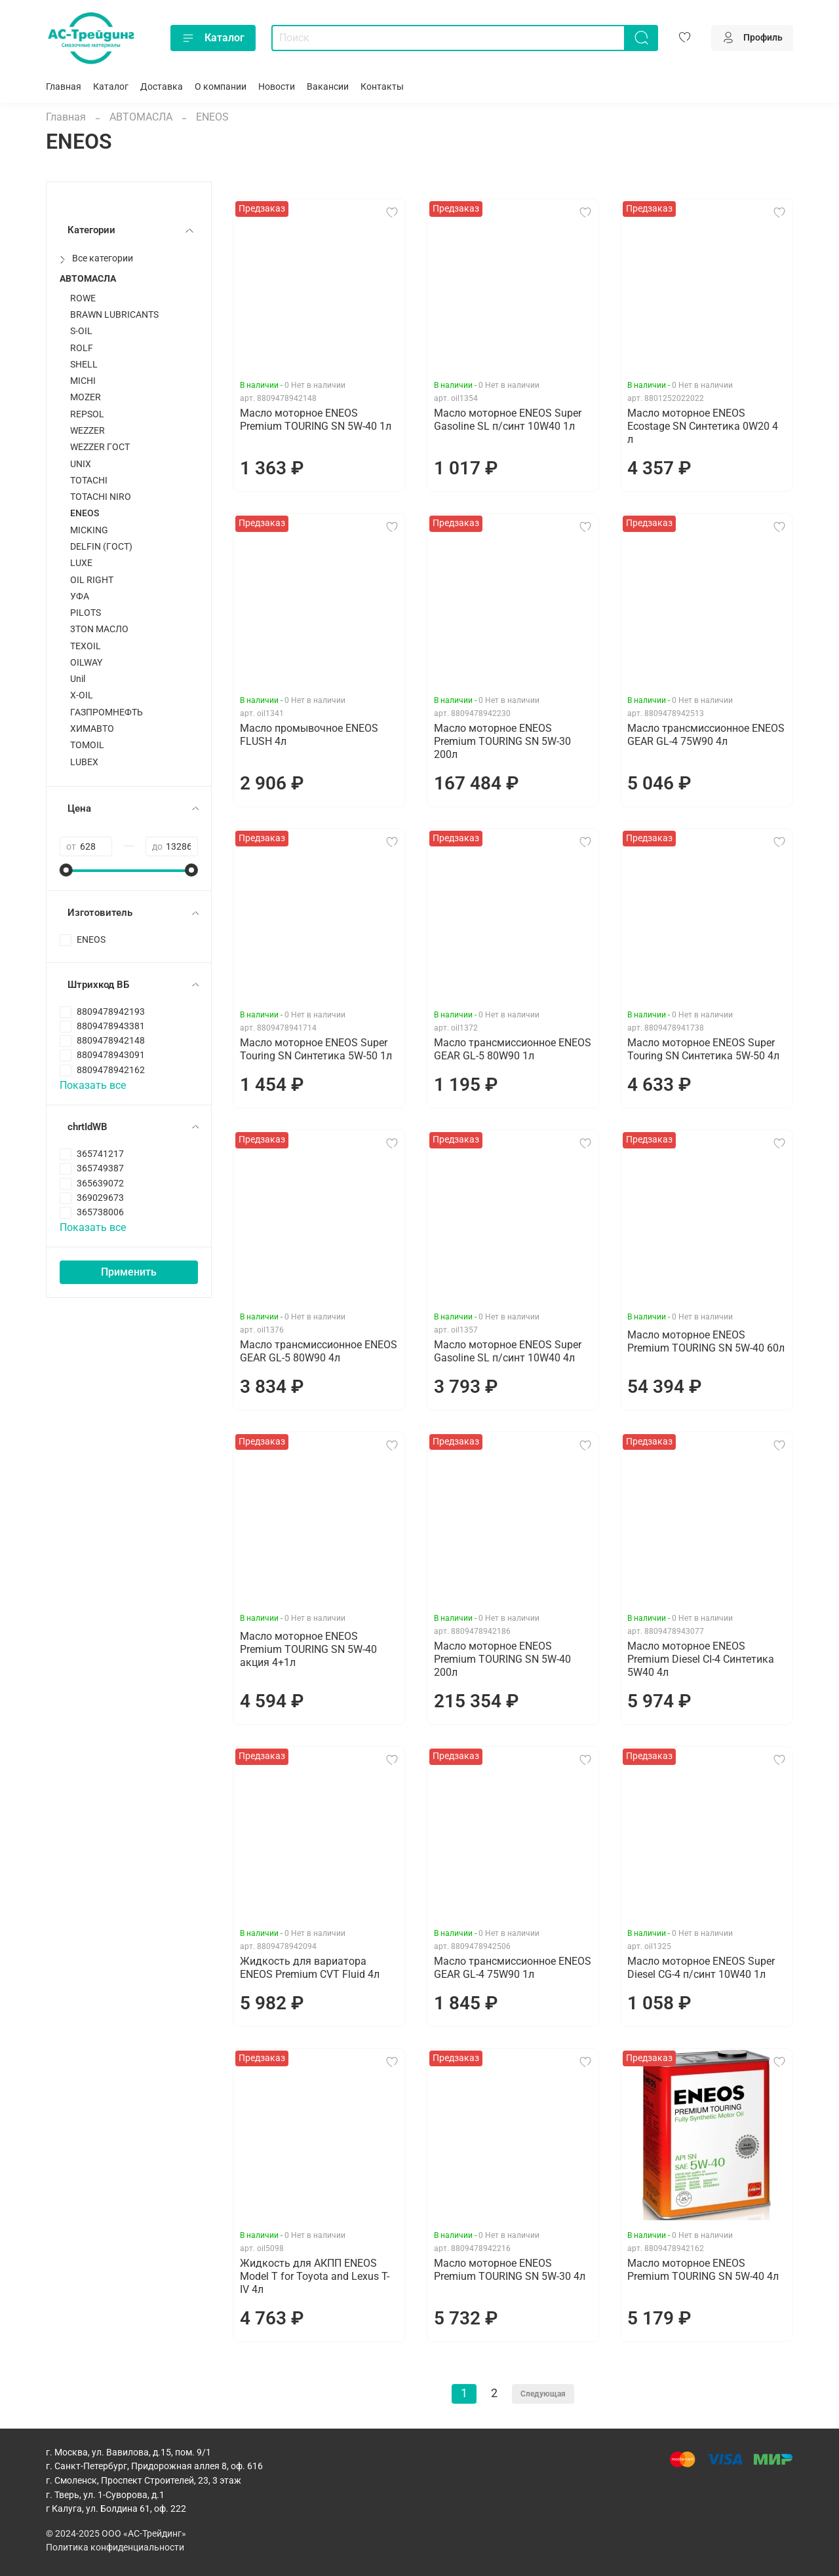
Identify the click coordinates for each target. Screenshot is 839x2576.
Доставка (161, 86)
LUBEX (84, 762)
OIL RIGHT (91, 580)
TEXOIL (85, 646)
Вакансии (328, 86)
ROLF (81, 348)
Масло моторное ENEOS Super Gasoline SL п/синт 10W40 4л (507, 1351)
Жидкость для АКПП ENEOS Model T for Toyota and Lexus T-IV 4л (314, 2276)
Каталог (213, 38)
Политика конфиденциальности (115, 2547)
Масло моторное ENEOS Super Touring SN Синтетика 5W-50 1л (316, 1049)
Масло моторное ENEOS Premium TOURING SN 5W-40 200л (502, 1659)
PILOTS (85, 612)
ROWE (83, 298)
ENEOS (84, 513)
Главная (63, 86)
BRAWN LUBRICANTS (114, 314)
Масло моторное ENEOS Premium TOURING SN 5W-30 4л (509, 2269)
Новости (276, 86)
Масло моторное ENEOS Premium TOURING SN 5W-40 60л (706, 1341)
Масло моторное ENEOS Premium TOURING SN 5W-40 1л (315, 419)
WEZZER (87, 430)
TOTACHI (88, 480)
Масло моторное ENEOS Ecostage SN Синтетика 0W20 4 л (702, 426)
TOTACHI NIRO (100, 496)
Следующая (543, 2393)
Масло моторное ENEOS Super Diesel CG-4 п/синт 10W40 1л (701, 1967)
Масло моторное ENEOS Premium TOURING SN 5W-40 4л (703, 2269)
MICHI (83, 381)
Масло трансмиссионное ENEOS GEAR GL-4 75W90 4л (706, 735)
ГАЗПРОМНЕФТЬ (106, 712)
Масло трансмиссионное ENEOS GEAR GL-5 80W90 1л (512, 1049)
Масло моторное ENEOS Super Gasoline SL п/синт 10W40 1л (507, 419)
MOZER (85, 397)
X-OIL (81, 695)
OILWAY (86, 662)
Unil (77, 679)
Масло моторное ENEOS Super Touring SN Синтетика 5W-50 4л (703, 1049)
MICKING (89, 530)
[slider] (66, 870)
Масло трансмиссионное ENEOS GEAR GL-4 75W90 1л (512, 1967)
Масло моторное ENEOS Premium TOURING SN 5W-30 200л (502, 741)
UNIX (80, 464)
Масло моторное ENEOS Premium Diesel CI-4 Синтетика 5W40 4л (700, 1659)
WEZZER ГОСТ (100, 447)
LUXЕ (81, 563)
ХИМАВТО (92, 728)
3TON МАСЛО (99, 629)
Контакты (382, 86)
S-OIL (81, 331)
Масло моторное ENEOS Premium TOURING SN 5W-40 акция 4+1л (308, 1649)
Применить (129, 1272)
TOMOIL (87, 745)
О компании (220, 86)
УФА (79, 596)
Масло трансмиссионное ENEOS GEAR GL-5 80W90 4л (318, 1351)
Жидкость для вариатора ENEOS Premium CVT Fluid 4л (310, 1967)
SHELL (84, 364)
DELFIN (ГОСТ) (101, 546)
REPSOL (87, 414)
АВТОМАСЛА (140, 117)
